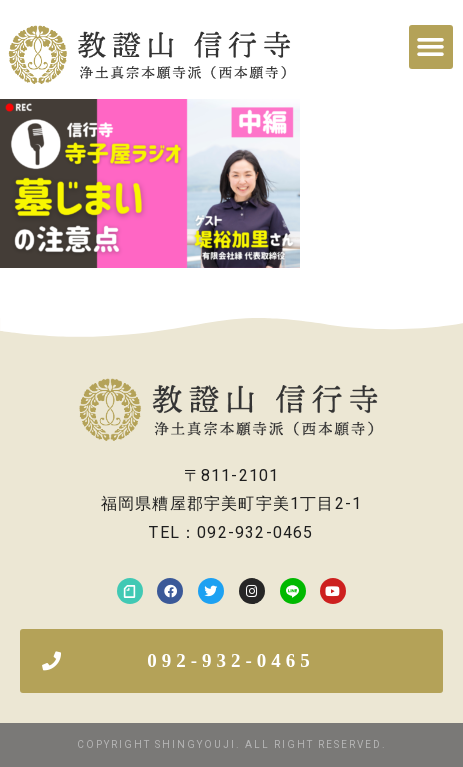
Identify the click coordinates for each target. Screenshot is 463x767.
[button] (431, 47)
